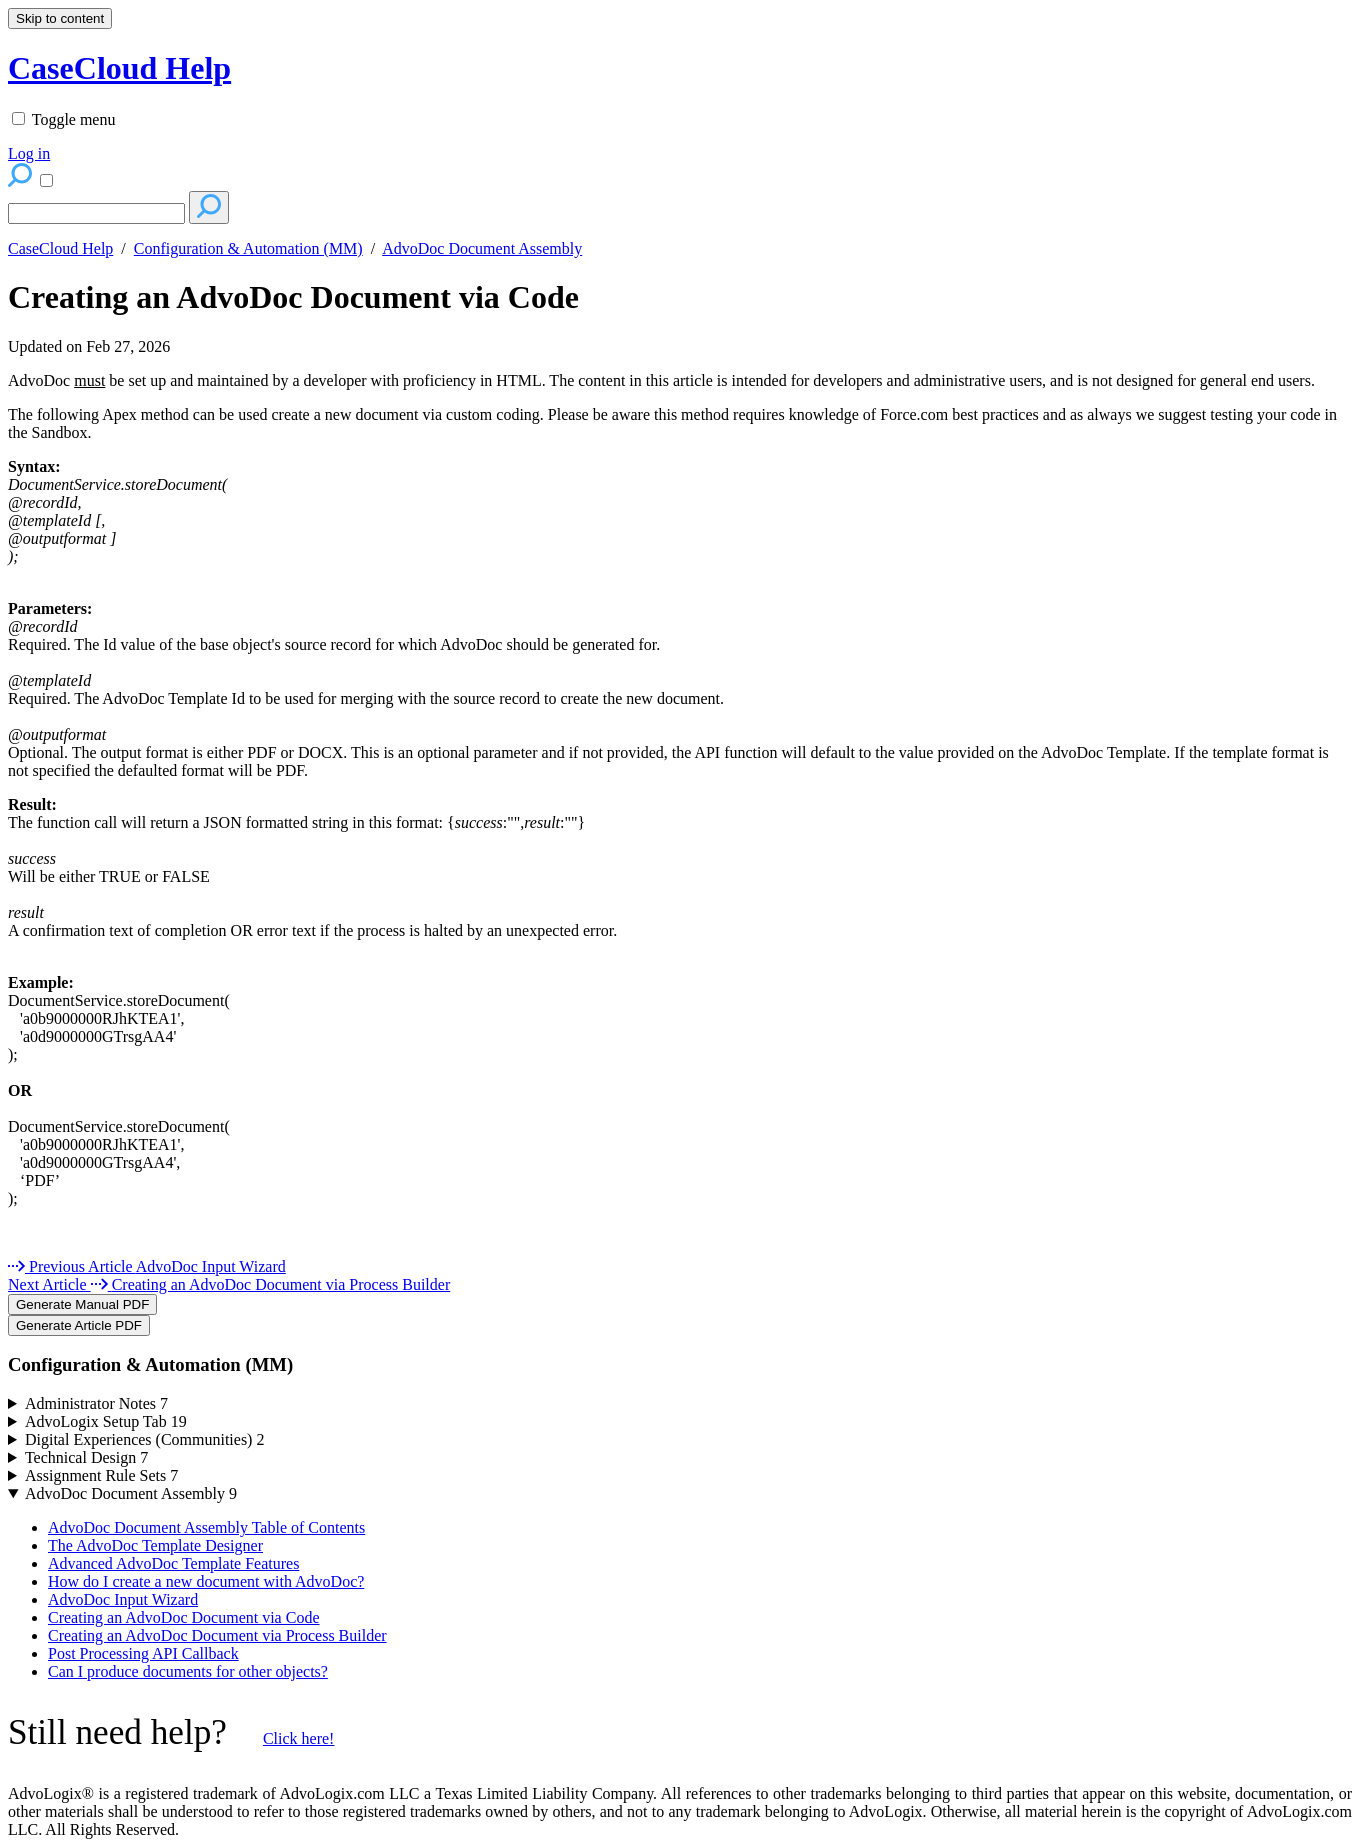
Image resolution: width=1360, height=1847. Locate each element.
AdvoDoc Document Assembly (482, 248)
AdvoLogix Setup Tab (106, 1421)
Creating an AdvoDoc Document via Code (293, 297)
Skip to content (60, 18)
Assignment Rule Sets (101, 1475)
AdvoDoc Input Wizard (123, 1599)
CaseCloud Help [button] (119, 68)
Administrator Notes (96, 1403)
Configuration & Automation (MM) (248, 248)
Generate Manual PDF (82, 1304)
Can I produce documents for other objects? (188, 1671)
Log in (29, 153)
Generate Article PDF (79, 1325)
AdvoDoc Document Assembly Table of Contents (206, 1527)
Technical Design (86, 1457)
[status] (680, 381)
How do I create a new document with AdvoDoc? (206, 1581)
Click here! (299, 1738)
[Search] (96, 213)
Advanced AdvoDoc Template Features (173, 1563)
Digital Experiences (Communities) (145, 1439)
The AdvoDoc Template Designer (155, 1545)
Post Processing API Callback (143, 1653)
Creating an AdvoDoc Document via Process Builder (217, 1635)
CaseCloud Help (60, 248)
